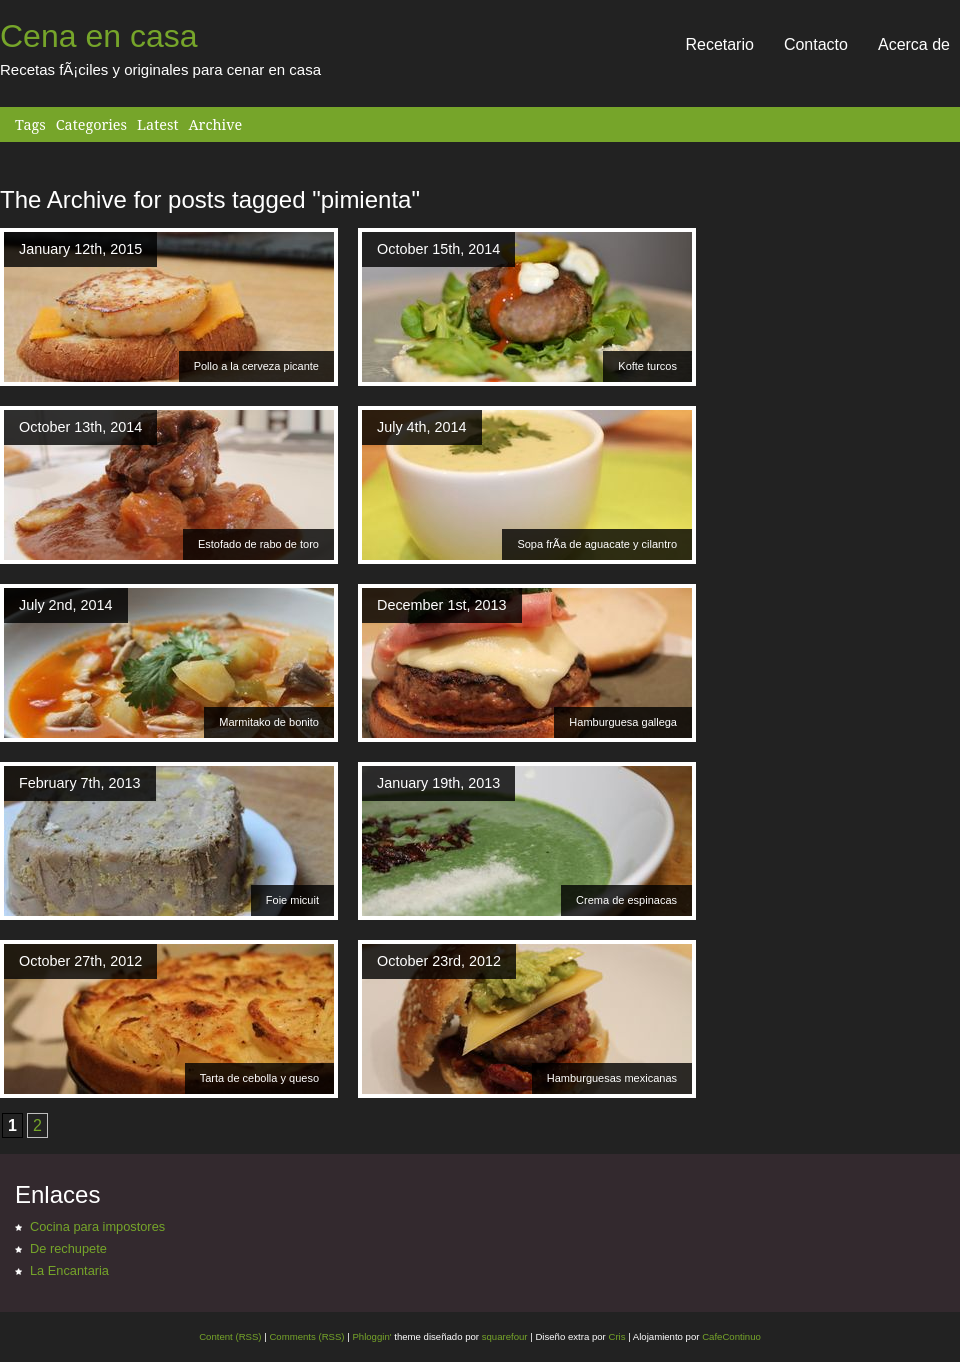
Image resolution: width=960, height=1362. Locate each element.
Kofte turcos (647, 366)
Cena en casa (98, 36)
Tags (30, 124)
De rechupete (68, 1248)
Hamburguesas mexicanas (612, 1078)
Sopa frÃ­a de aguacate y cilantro (597, 544)
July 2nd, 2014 (66, 605)
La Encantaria (69, 1270)
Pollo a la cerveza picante (256, 366)
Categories (91, 124)
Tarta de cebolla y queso (259, 1078)
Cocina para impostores (97, 1226)
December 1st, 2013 (442, 605)
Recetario (719, 44)
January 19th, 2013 (438, 783)
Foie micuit (292, 900)
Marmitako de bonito (269, 722)
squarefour (503, 1336)
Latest (157, 124)
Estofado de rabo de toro (258, 544)
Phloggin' (371, 1336)
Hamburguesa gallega (623, 722)
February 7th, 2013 (80, 783)
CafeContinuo (731, 1336)
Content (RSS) (230, 1336)
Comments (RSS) (306, 1336)
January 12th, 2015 (80, 249)
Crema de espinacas (626, 900)
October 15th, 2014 (438, 249)
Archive (215, 124)
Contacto (816, 44)
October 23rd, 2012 (439, 961)
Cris (616, 1336)
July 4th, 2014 (422, 427)
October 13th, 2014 (80, 427)
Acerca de (914, 44)
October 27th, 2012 (80, 961)
